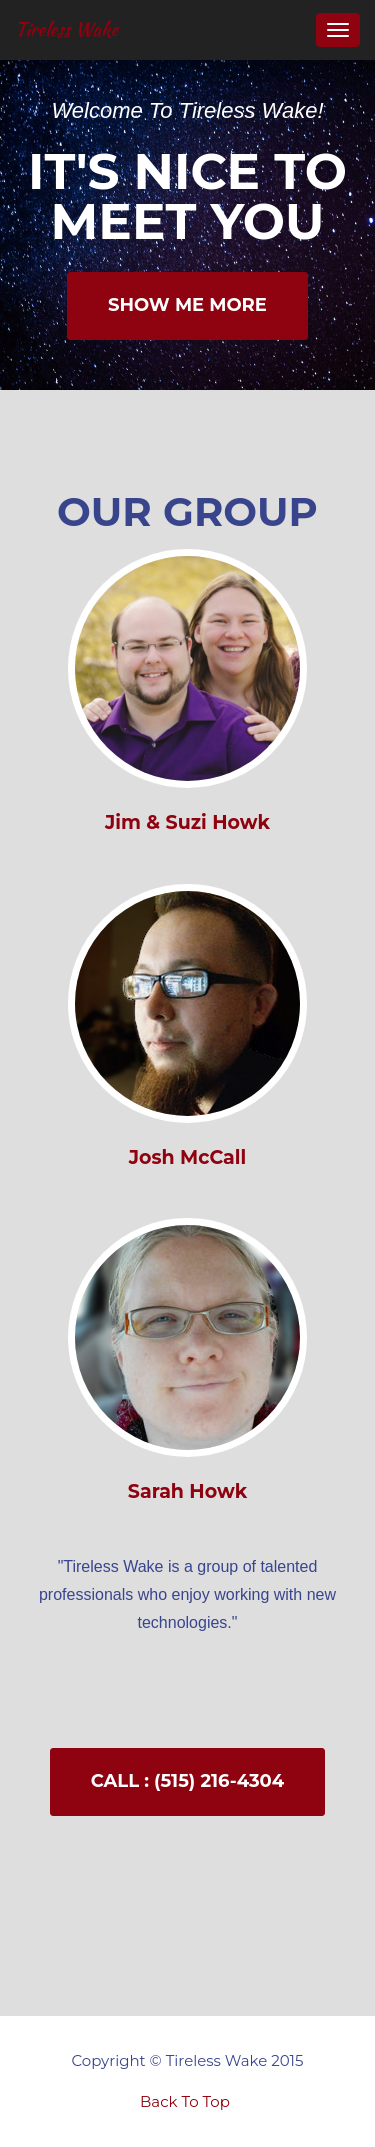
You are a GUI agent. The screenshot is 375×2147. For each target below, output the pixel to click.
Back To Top (185, 2101)
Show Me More (187, 305)
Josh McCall (187, 1157)
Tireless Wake (66, 29)
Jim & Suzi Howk (187, 822)
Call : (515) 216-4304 (187, 1781)
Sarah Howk (187, 1491)
